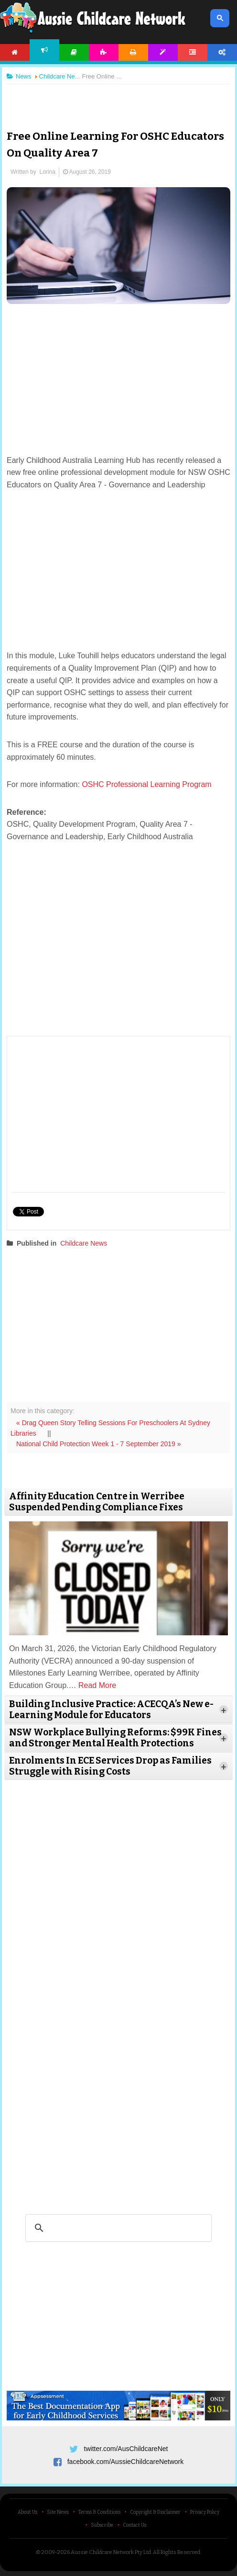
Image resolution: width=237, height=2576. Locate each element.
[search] (117, 2228)
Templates (163, 52)
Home (15, 52)
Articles (74, 52)
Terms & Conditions (99, 2512)
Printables (133, 52)
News (44, 50)
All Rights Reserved (176, 2552)
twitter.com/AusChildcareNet (126, 2448)
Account (222, 52)
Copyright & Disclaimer (155, 2512)
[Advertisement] (118, 100)
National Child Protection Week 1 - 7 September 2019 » (98, 1444)
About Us (27, 2512)
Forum (192, 52)
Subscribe (102, 2525)
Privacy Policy (204, 2512)
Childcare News (83, 1243)
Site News (58, 2512)
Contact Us (134, 2525)
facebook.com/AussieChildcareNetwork (125, 2461)
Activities (103, 52)
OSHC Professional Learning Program (148, 784)
